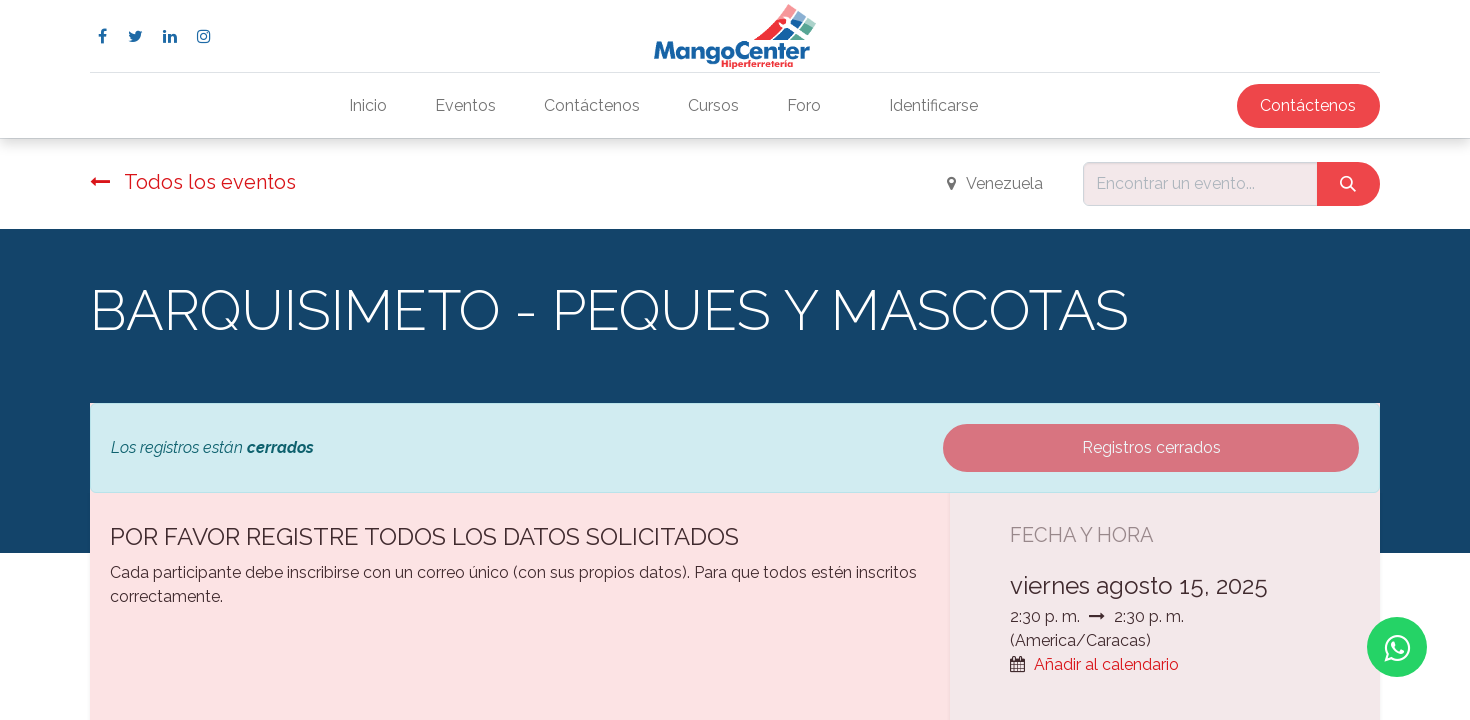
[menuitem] (368, 106)
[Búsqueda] (1348, 184)
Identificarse (933, 105)
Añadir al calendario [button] (1106, 664)
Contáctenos (1308, 105)
